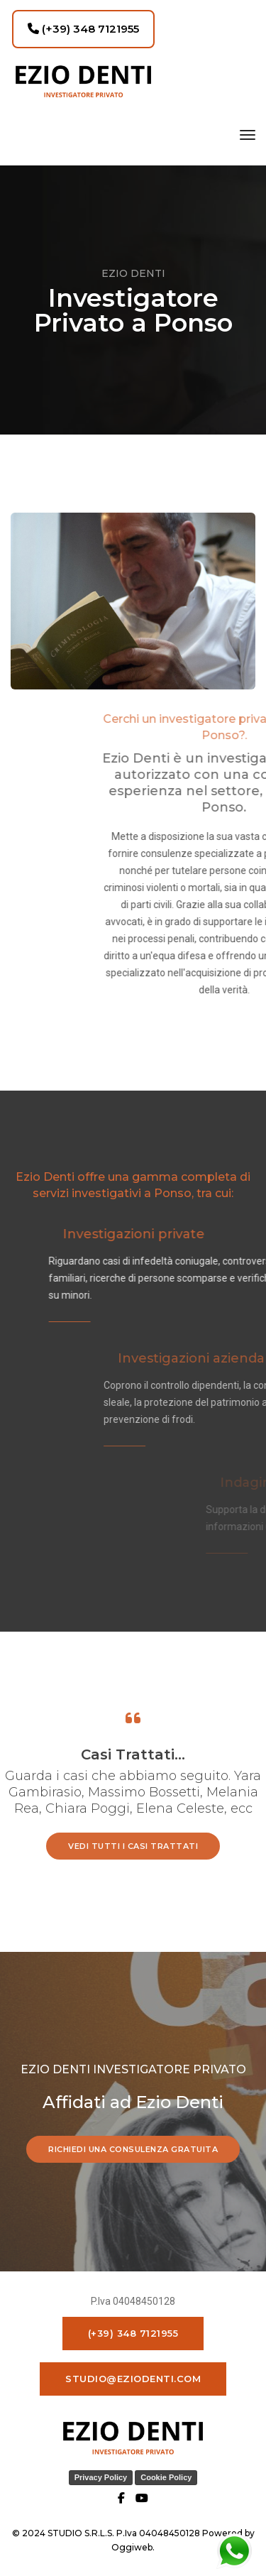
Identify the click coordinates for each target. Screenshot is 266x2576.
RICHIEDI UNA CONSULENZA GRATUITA (133, 2149)
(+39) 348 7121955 (83, 29)
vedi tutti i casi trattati (133, 1846)
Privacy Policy (101, 2477)
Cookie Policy (166, 2477)
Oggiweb (132, 2547)
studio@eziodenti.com (133, 2378)
